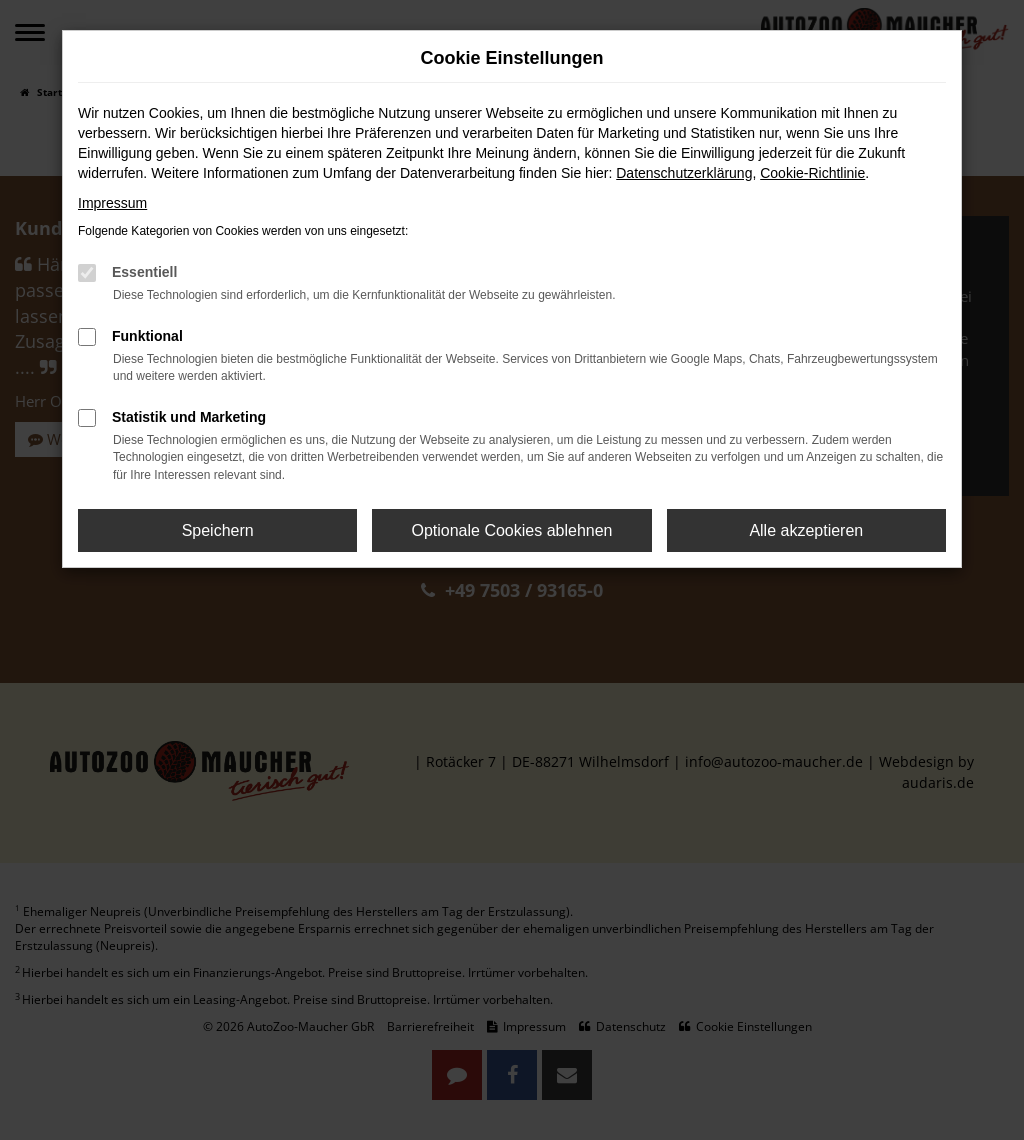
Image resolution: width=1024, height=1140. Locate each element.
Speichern (218, 530)
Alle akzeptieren (806, 530)
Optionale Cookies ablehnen (511, 530)
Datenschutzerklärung (684, 173)
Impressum (112, 203)
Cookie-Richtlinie (812, 173)
